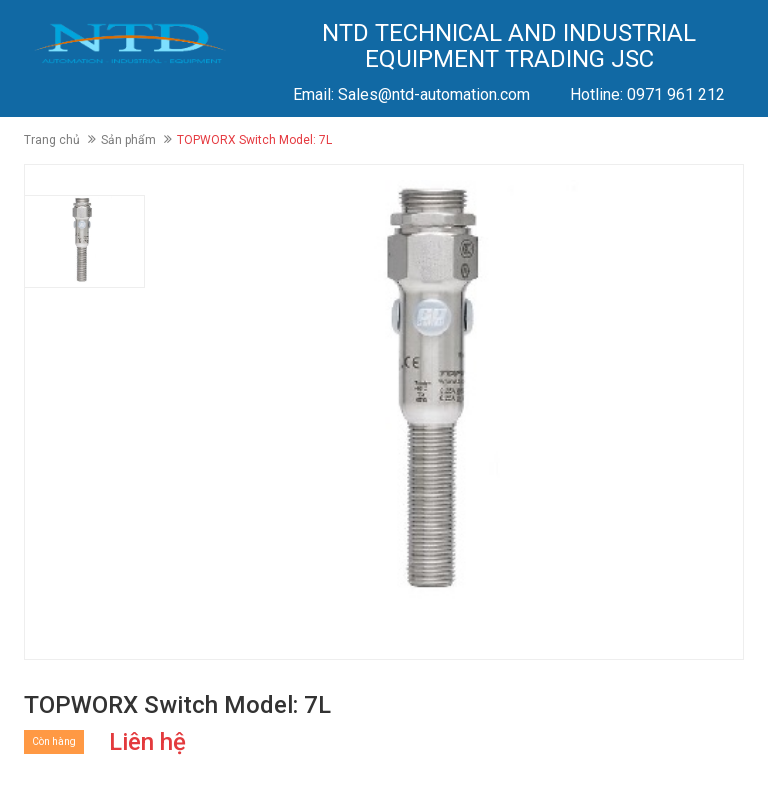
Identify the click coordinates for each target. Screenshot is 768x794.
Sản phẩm (128, 140)
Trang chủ (52, 140)
